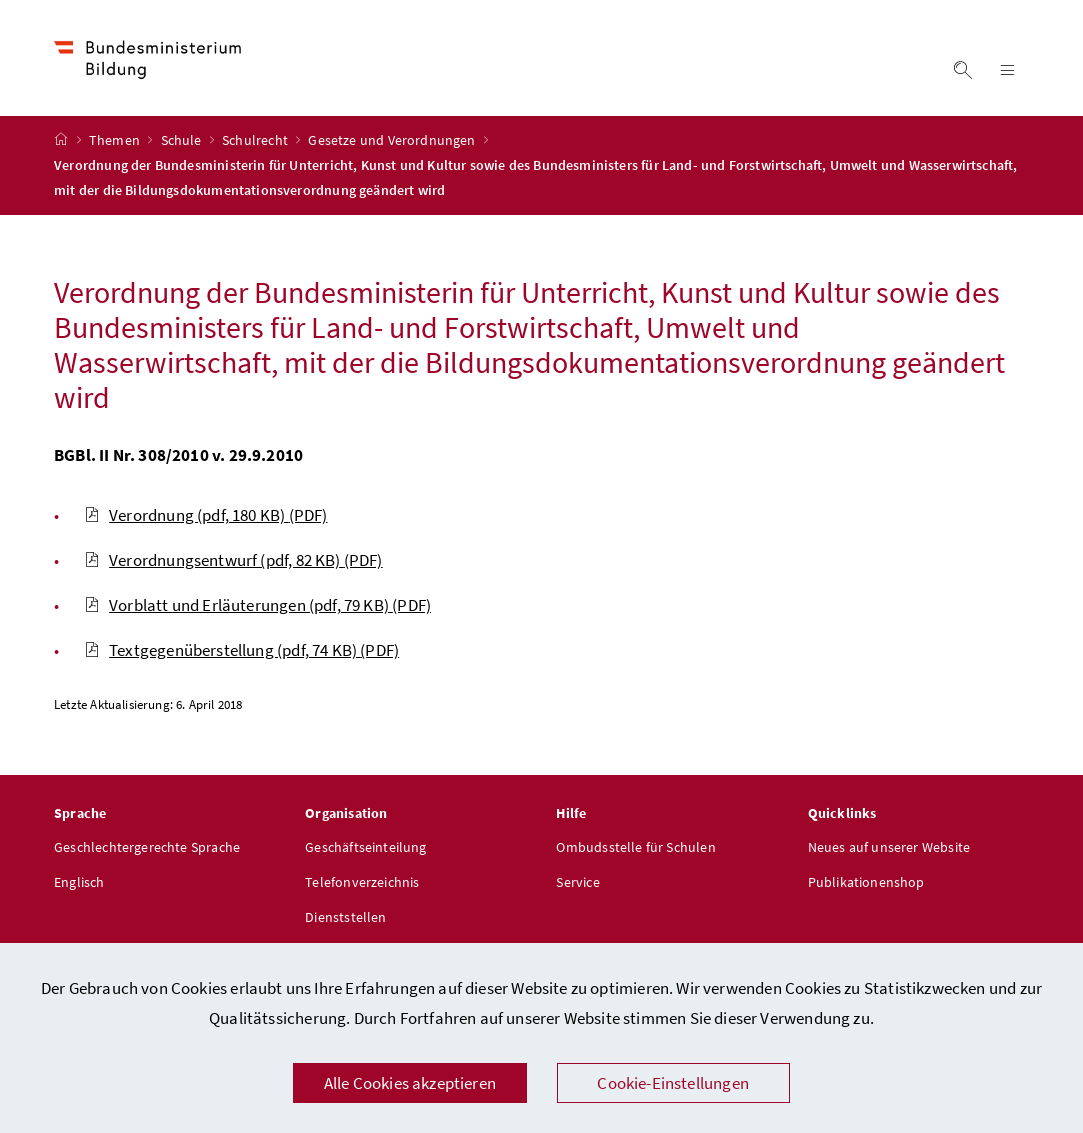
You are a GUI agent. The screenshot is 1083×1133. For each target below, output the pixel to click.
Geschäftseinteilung (365, 848)
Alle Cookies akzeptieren (410, 1083)
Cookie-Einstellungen (673, 1083)
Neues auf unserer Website (889, 848)
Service (577, 883)
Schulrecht (256, 141)
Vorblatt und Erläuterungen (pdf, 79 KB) (257, 606)
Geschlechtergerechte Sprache (147, 848)
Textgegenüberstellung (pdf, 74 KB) (241, 651)
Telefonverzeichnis (362, 883)
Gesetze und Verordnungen (393, 141)
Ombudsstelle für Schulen (635, 848)
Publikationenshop (866, 883)
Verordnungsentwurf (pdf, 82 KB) (233, 561)
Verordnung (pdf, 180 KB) (205, 516)
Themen (116, 141)
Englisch (79, 883)
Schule (183, 141)
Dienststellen (345, 918)
